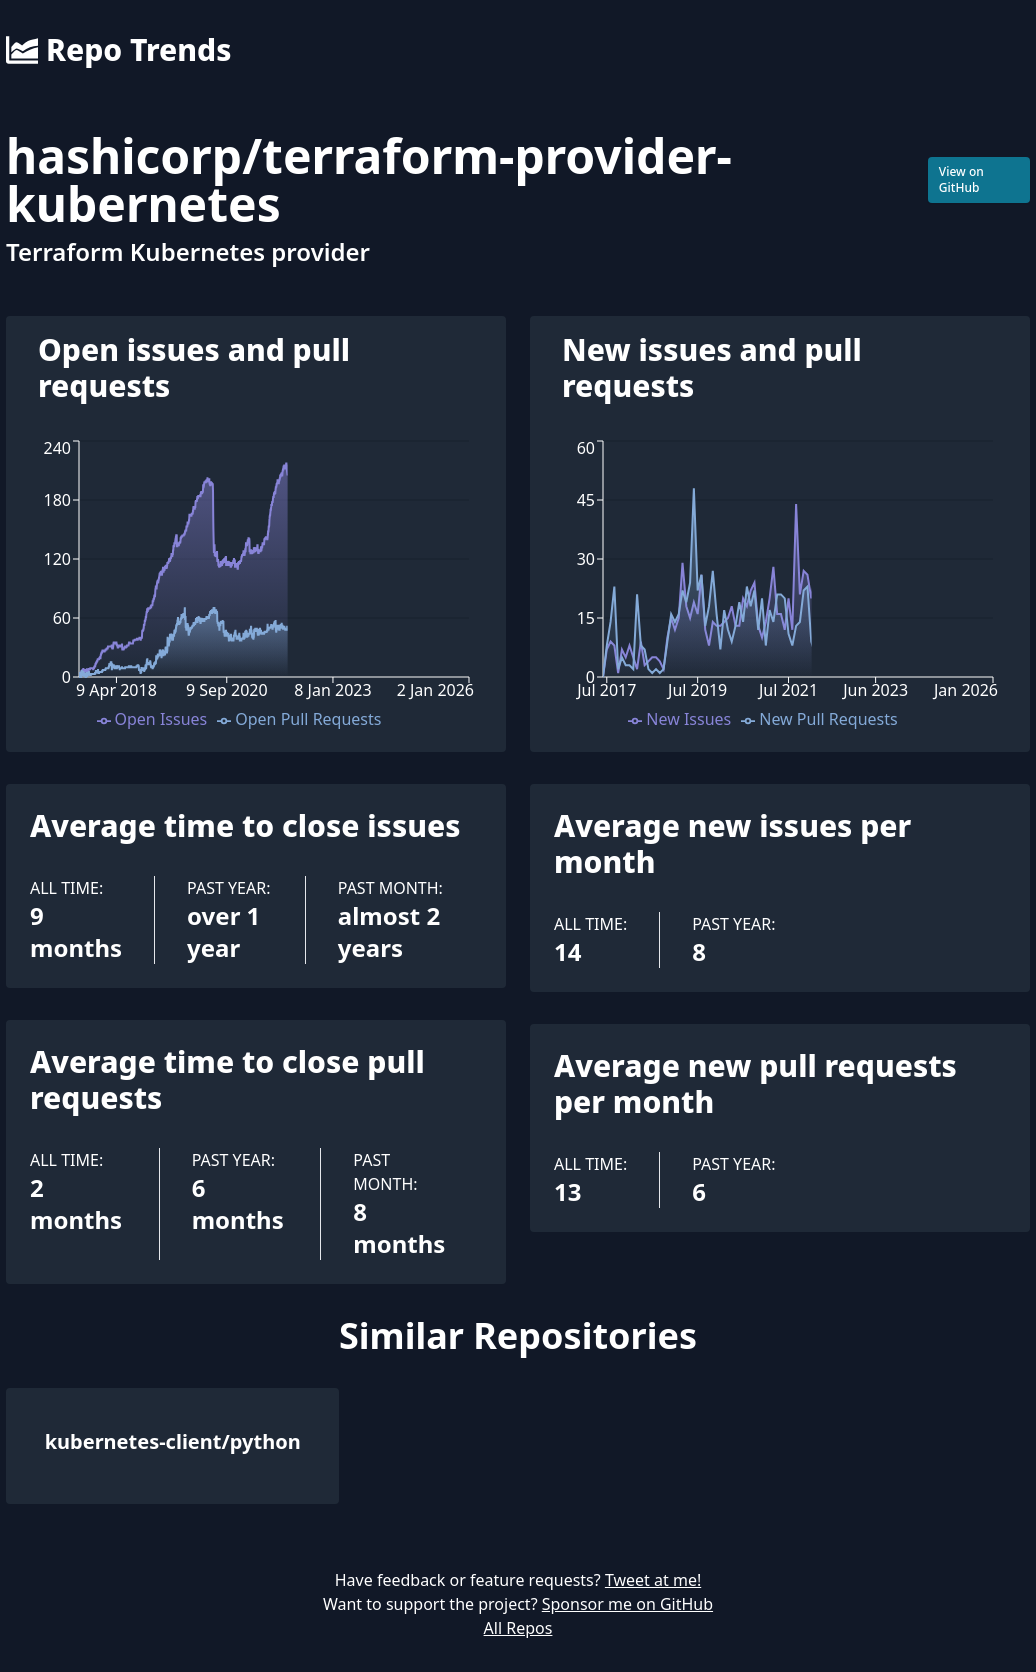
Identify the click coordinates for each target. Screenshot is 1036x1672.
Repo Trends (118, 50)
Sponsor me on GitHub (627, 1604)
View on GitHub (961, 179)
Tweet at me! (653, 1580)
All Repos (518, 1628)
